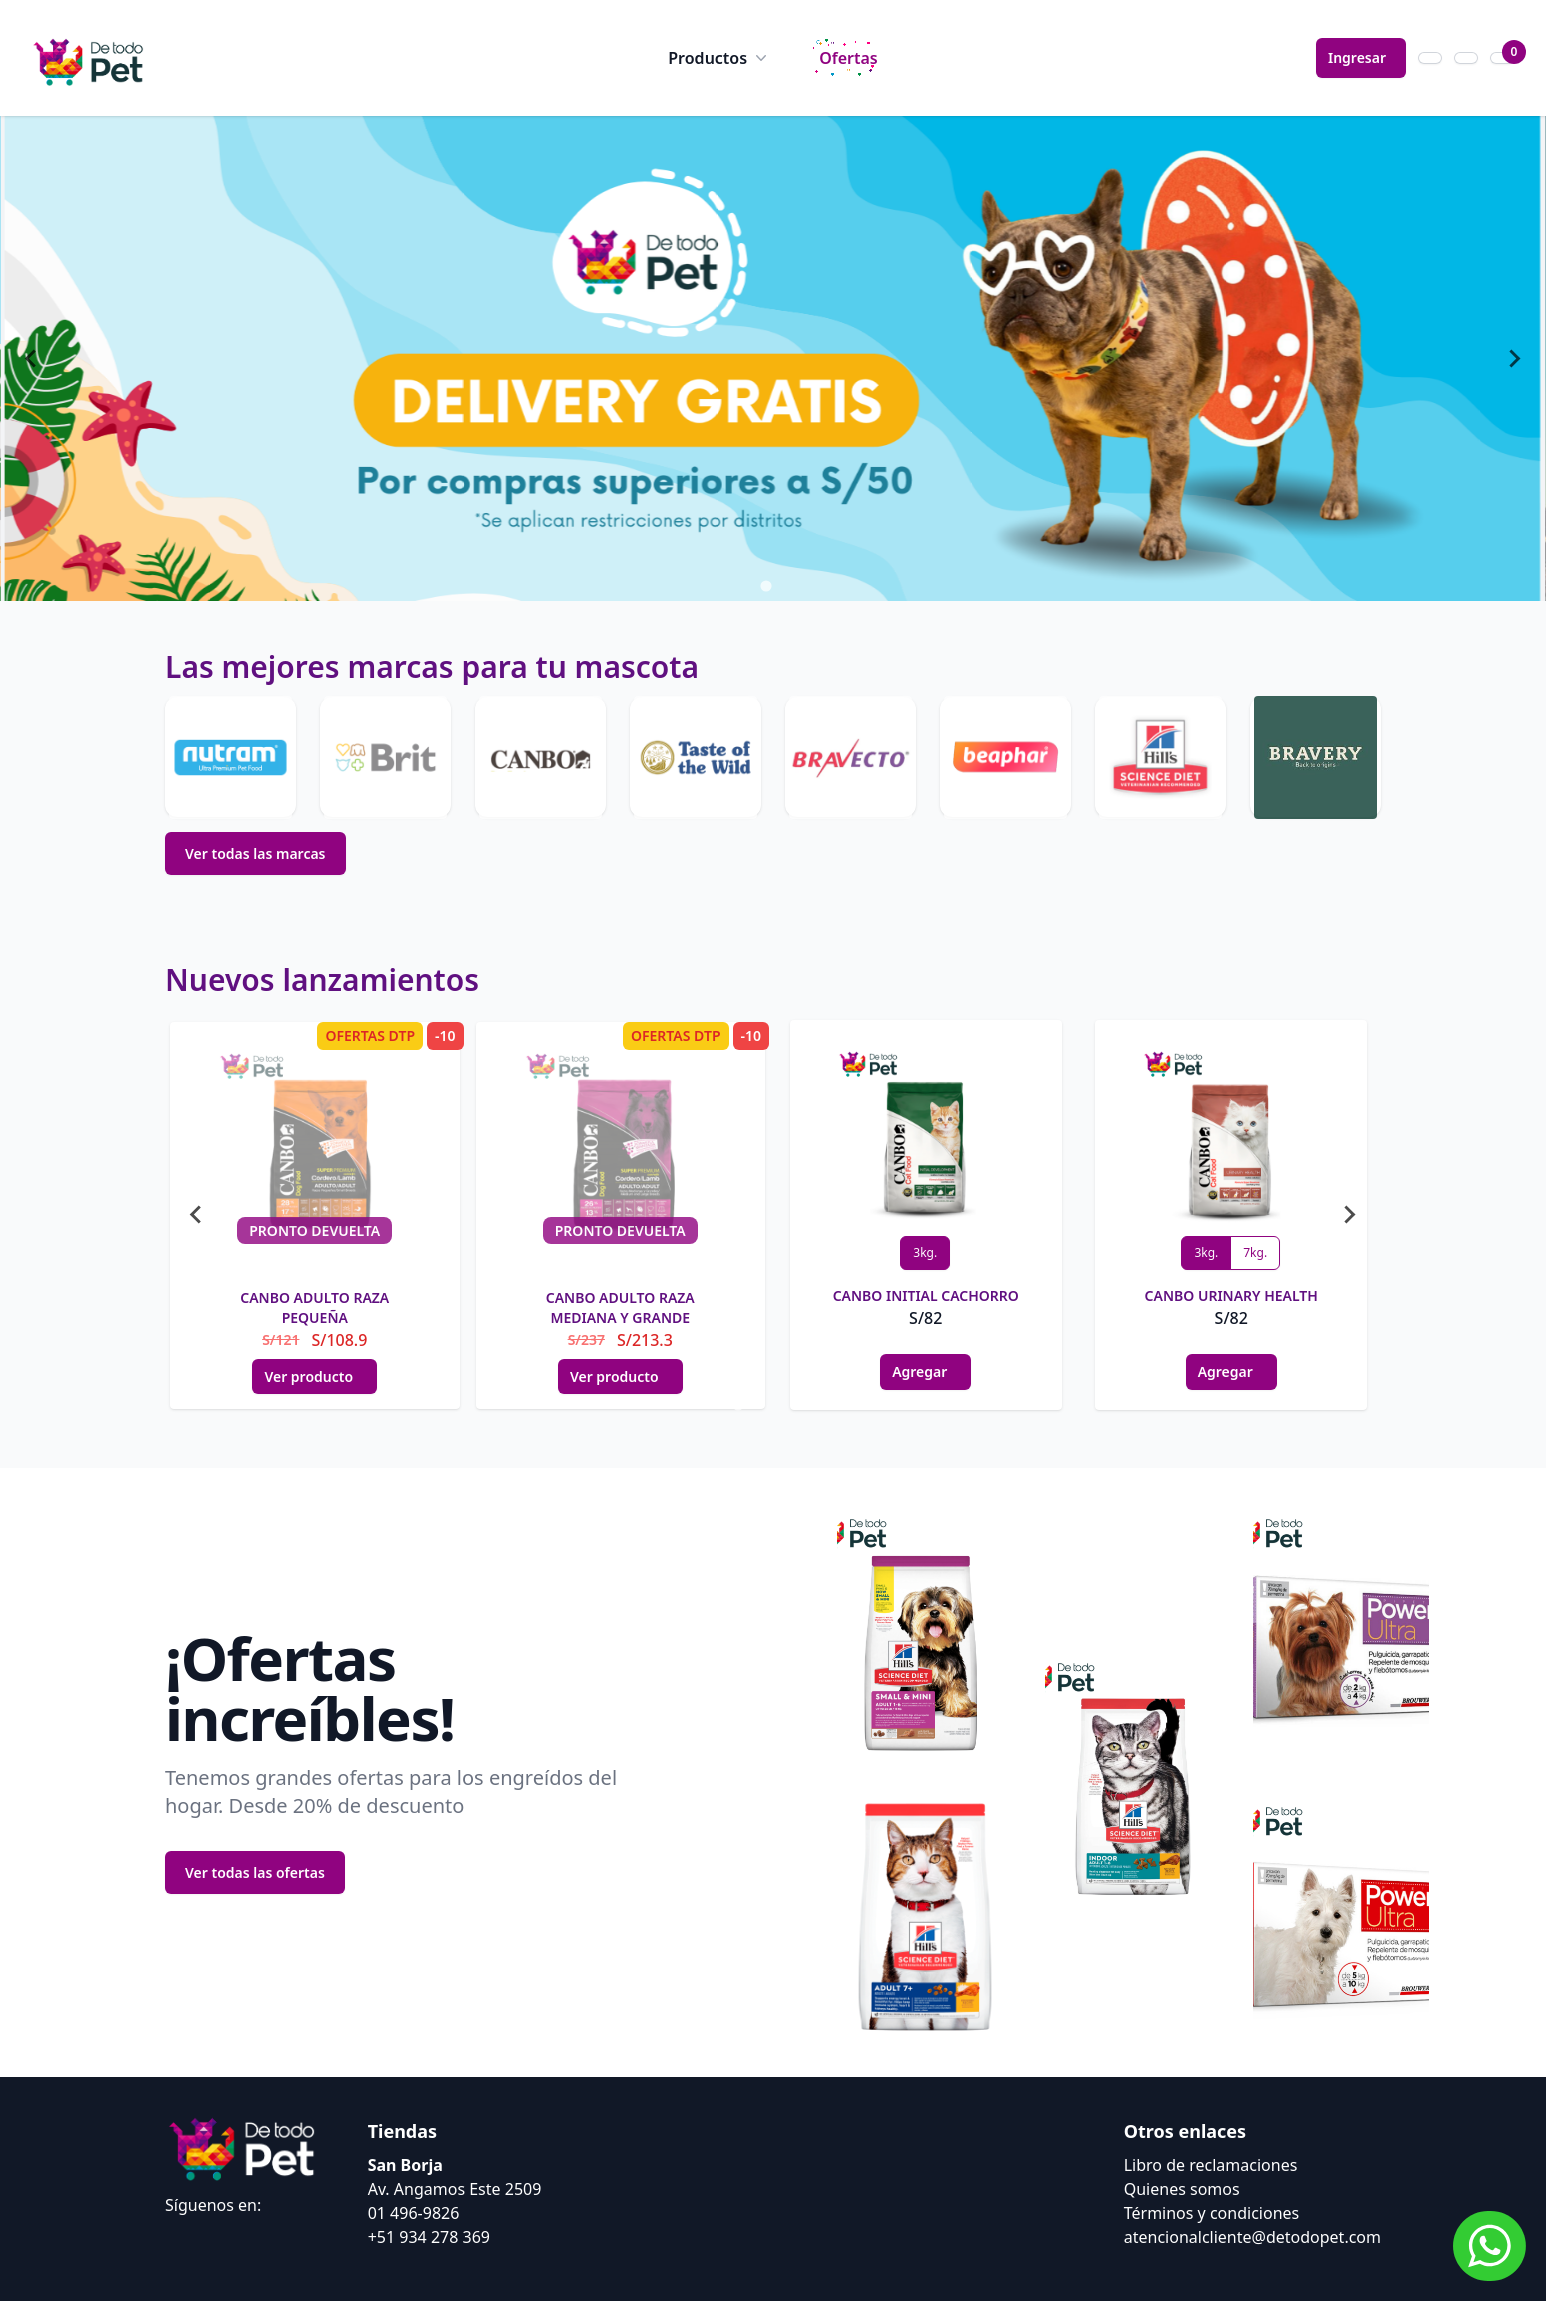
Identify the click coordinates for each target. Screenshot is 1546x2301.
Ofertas (848, 58)
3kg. (925, 1252)
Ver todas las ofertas (255, 1872)
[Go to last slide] (32, 359)
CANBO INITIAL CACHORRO (926, 1295)
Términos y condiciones (1212, 2213)
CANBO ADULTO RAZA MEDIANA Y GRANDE (620, 1307)
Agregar (925, 1371)
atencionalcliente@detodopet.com (1252, 2237)
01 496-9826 (414, 2213)
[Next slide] (1514, 359)
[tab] (751, 586)
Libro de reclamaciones (1211, 2165)
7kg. (1255, 1252)
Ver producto (314, 1376)
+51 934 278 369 (429, 2237)
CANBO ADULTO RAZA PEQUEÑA (314, 1307)
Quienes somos (1182, 2189)
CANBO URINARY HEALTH (1231, 1295)
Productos (719, 58)
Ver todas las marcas (255, 853)
